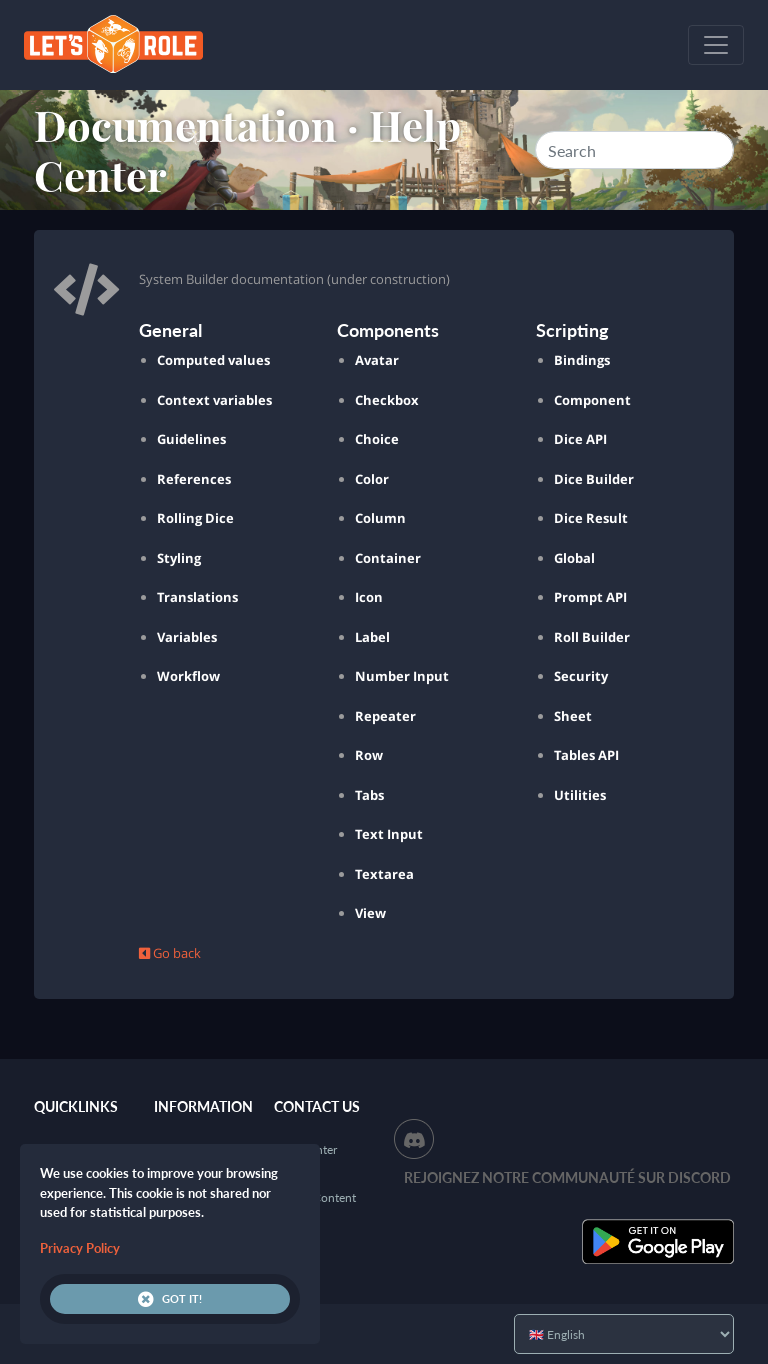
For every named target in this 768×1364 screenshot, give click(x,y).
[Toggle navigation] (716, 45)
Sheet (573, 716)
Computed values (213, 360)
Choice (377, 439)
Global (574, 558)
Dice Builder (594, 479)
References (194, 479)
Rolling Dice (195, 518)
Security (581, 676)
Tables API (586, 755)
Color (372, 479)
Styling (179, 558)
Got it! (170, 1299)
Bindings (582, 360)
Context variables (214, 400)
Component (592, 400)
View (370, 913)
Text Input (389, 834)
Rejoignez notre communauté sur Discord (567, 1177)
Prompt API (590, 597)
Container (388, 558)
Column (380, 518)
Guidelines (191, 439)
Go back (170, 953)
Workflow (188, 676)
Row (369, 755)
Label (372, 637)
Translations (197, 597)
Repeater (385, 716)
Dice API (580, 439)
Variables (187, 637)
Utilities (580, 795)
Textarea (384, 874)
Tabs (369, 795)
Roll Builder (592, 637)
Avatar (377, 360)
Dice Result (591, 518)
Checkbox (387, 400)
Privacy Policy (80, 1248)
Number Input (402, 676)
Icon (369, 597)
